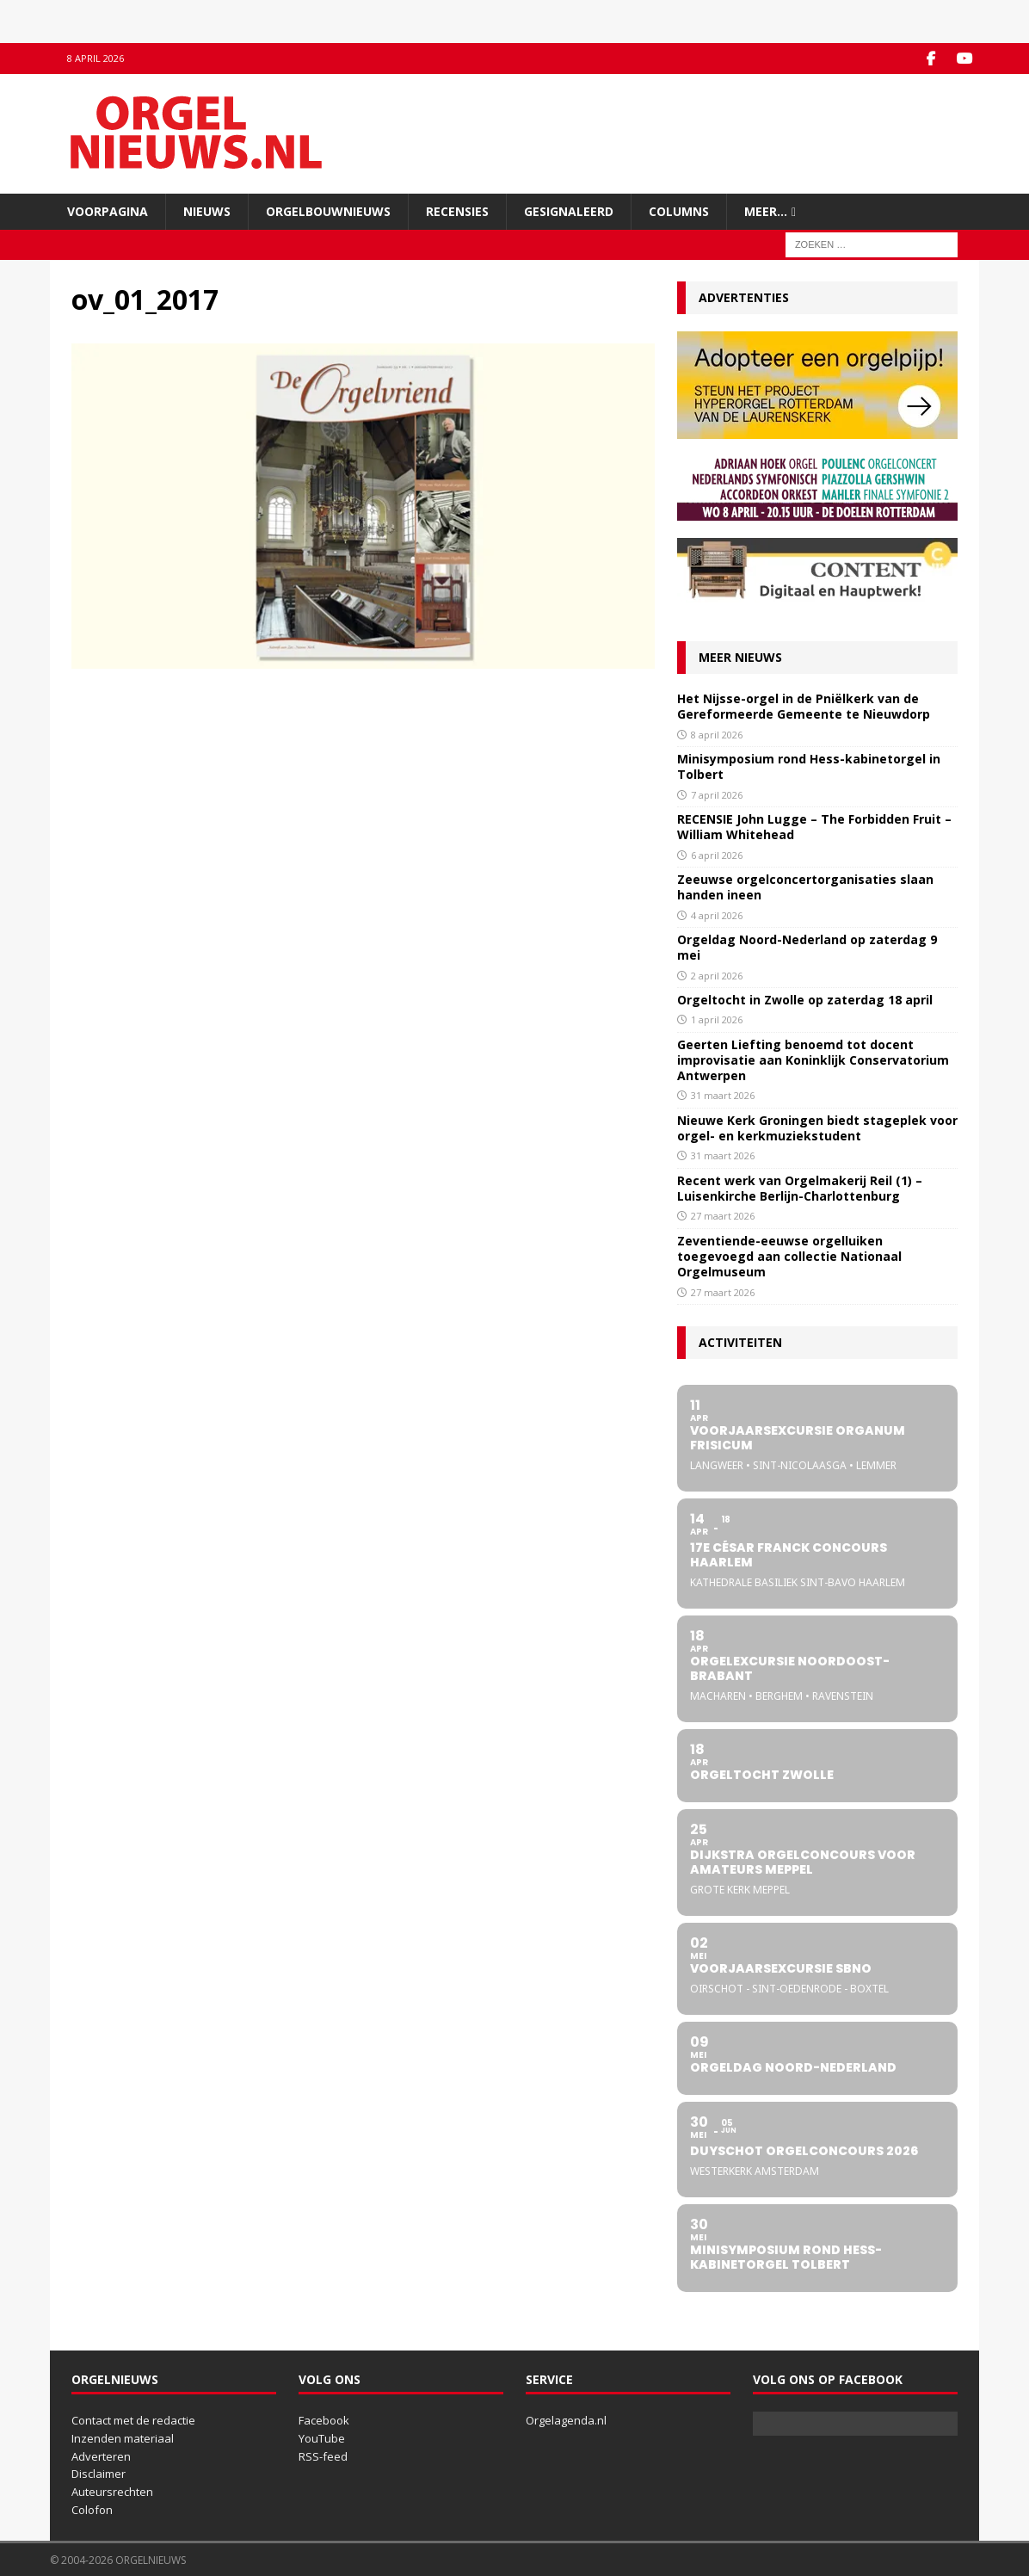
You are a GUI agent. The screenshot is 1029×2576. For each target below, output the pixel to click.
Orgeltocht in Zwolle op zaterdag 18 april (805, 999)
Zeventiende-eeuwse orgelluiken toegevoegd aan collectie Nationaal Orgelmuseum (789, 1255)
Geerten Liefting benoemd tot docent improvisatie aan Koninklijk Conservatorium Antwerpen (813, 1059)
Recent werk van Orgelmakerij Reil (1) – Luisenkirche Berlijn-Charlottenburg (799, 1188)
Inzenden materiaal (122, 2437)
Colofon (92, 2509)
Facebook (324, 2420)
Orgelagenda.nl (566, 2420)
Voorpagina (107, 210)
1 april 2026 (716, 1019)
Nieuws (207, 210)
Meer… (765, 210)
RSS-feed (323, 2455)
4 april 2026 (716, 914)
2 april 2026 (716, 974)
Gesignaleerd (568, 210)
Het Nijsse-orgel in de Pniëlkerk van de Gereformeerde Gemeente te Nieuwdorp (803, 706)
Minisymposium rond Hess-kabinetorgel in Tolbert (808, 766)
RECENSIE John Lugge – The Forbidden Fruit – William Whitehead (814, 827)
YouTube (322, 2437)
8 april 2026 (716, 733)
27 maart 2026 (723, 1215)
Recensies (457, 210)
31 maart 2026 (723, 1095)
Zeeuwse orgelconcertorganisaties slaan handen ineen (805, 887)
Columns (679, 210)
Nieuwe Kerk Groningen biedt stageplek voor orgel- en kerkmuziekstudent (817, 1128)
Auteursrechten (112, 2491)
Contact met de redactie (133, 2420)
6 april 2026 (716, 854)
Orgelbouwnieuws (328, 210)
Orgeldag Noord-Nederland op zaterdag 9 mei (807, 947)
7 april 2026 (716, 794)
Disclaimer (98, 2473)
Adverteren (101, 2455)
